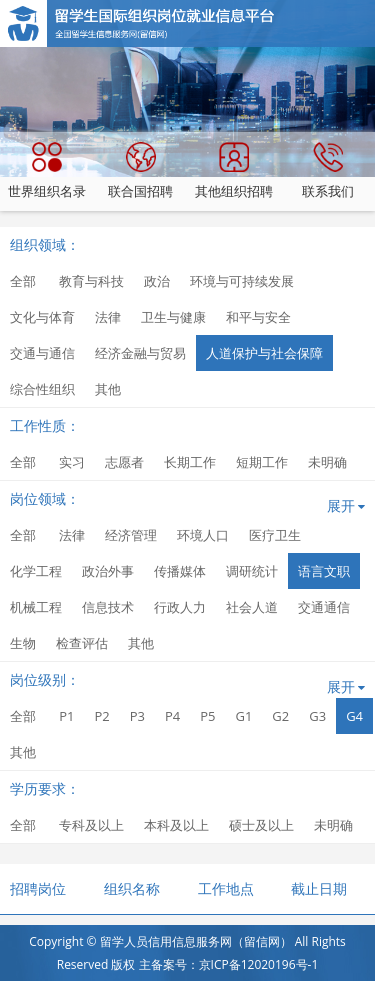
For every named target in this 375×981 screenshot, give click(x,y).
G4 (354, 716)
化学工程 (36, 571)
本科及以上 (176, 825)
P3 (137, 716)
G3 (317, 716)
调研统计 (252, 571)
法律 (108, 317)
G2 (280, 716)
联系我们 (328, 171)
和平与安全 (258, 317)
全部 (23, 281)
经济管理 (131, 535)
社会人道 (252, 607)
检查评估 (82, 643)
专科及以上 (91, 825)
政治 (157, 281)
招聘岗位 (38, 888)
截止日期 (319, 888)
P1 (66, 716)
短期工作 (262, 462)
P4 (172, 716)
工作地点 (226, 888)
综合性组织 (42, 389)
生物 (23, 643)
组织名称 (132, 888)
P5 (207, 716)
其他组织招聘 (234, 171)
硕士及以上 (261, 825)
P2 (101, 716)
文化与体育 (42, 317)
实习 (72, 462)
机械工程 (36, 607)
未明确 (327, 462)
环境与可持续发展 (242, 281)
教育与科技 (91, 281)
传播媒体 (180, 571)
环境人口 (203, 535)
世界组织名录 (47, 171)
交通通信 (324, 607)
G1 (243, 716)
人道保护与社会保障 (264, 353)
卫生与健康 (173, 317)
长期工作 (190, 462)
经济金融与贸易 (140, 353)
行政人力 (180, 607)
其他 (108, 389)
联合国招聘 (140, 171)
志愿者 (124, 462)
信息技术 (108, 607)
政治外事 (108, 571)
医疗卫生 (275, 535)
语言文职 (324, 571)
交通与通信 (42, 353)
